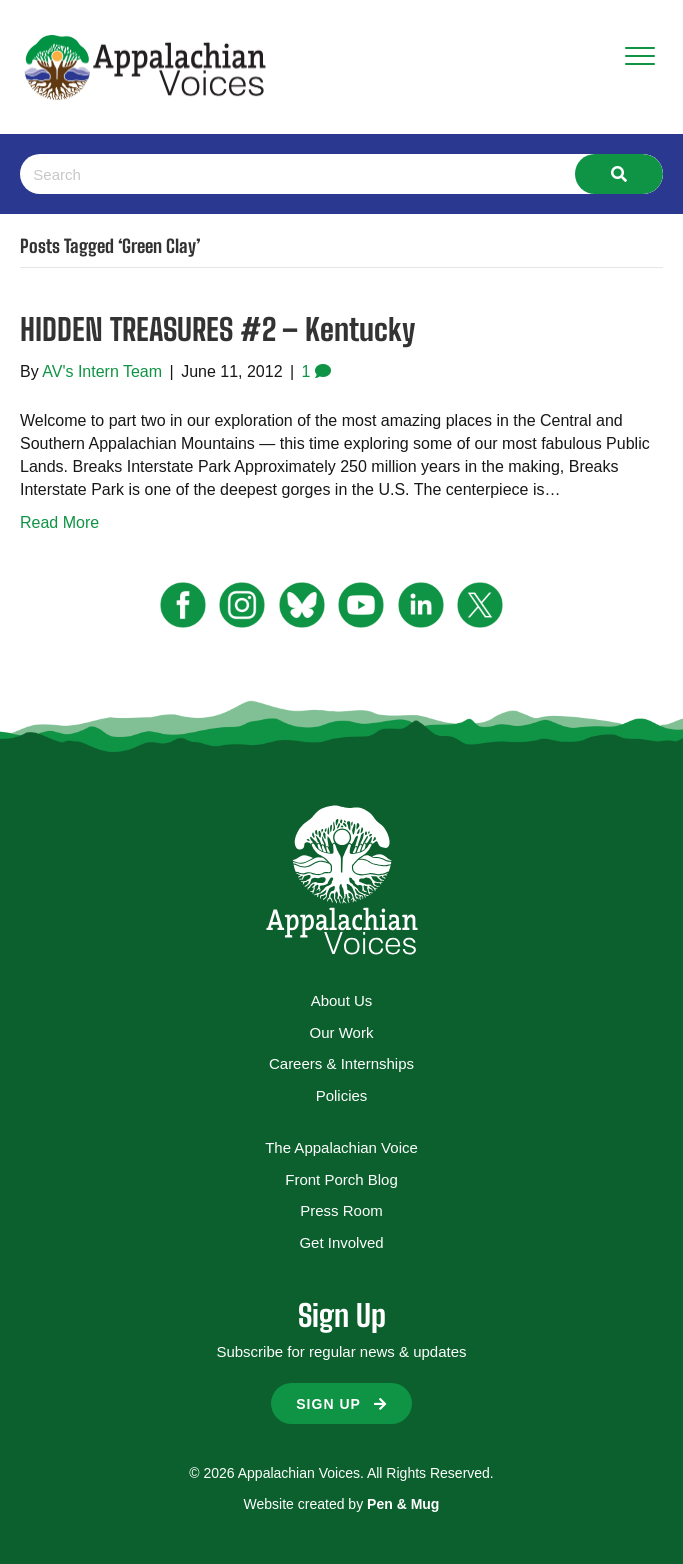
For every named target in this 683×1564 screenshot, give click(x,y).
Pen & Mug (403, 1504)
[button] (341, 1403)
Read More (59, 522)
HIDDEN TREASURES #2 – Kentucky (217, 329)
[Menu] (640, 57)
